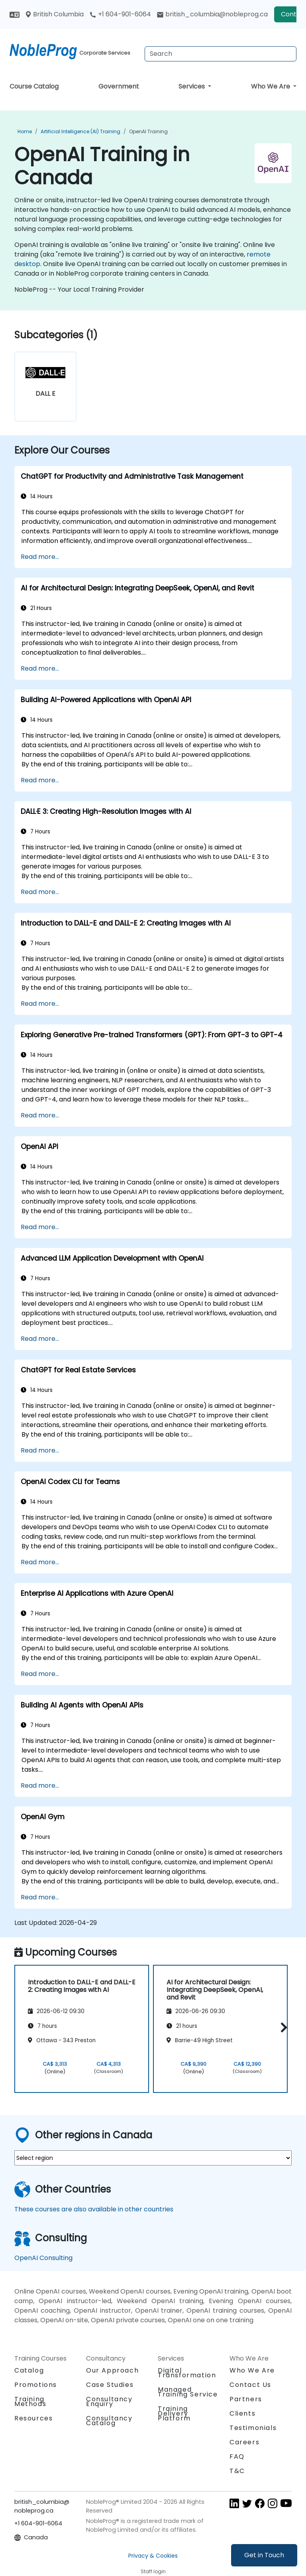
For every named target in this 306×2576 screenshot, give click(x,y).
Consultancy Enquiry (109, 2401)
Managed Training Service (188, 2392)
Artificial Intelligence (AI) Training (80, 131)
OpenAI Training (148, 131)
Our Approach (112, 2370)
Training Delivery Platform (174, 2413)
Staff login (153, 2571)
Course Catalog (34, 86)
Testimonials (253, 2427)
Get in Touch (264, 2555)
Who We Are (271, 86)
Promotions (35, 2384)
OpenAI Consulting (43, 2257)
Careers (244, 2442)
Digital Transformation (187, 2373)
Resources (33, 2418)
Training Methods (30, 2401)
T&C (237, 2470)
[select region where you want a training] (153, 2157)
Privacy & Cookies (153, 2556)
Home (25, 131)
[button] (282, 2028)
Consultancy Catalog (109, 2421)
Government (118, 86)
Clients (242, 2413)
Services (192, 86)
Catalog (29, 2370)
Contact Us (250, 2384)
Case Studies (109, 2384)
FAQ (237, 2456)
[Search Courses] (220, 53)
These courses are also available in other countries (93, 2209)
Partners (246, 2399)
